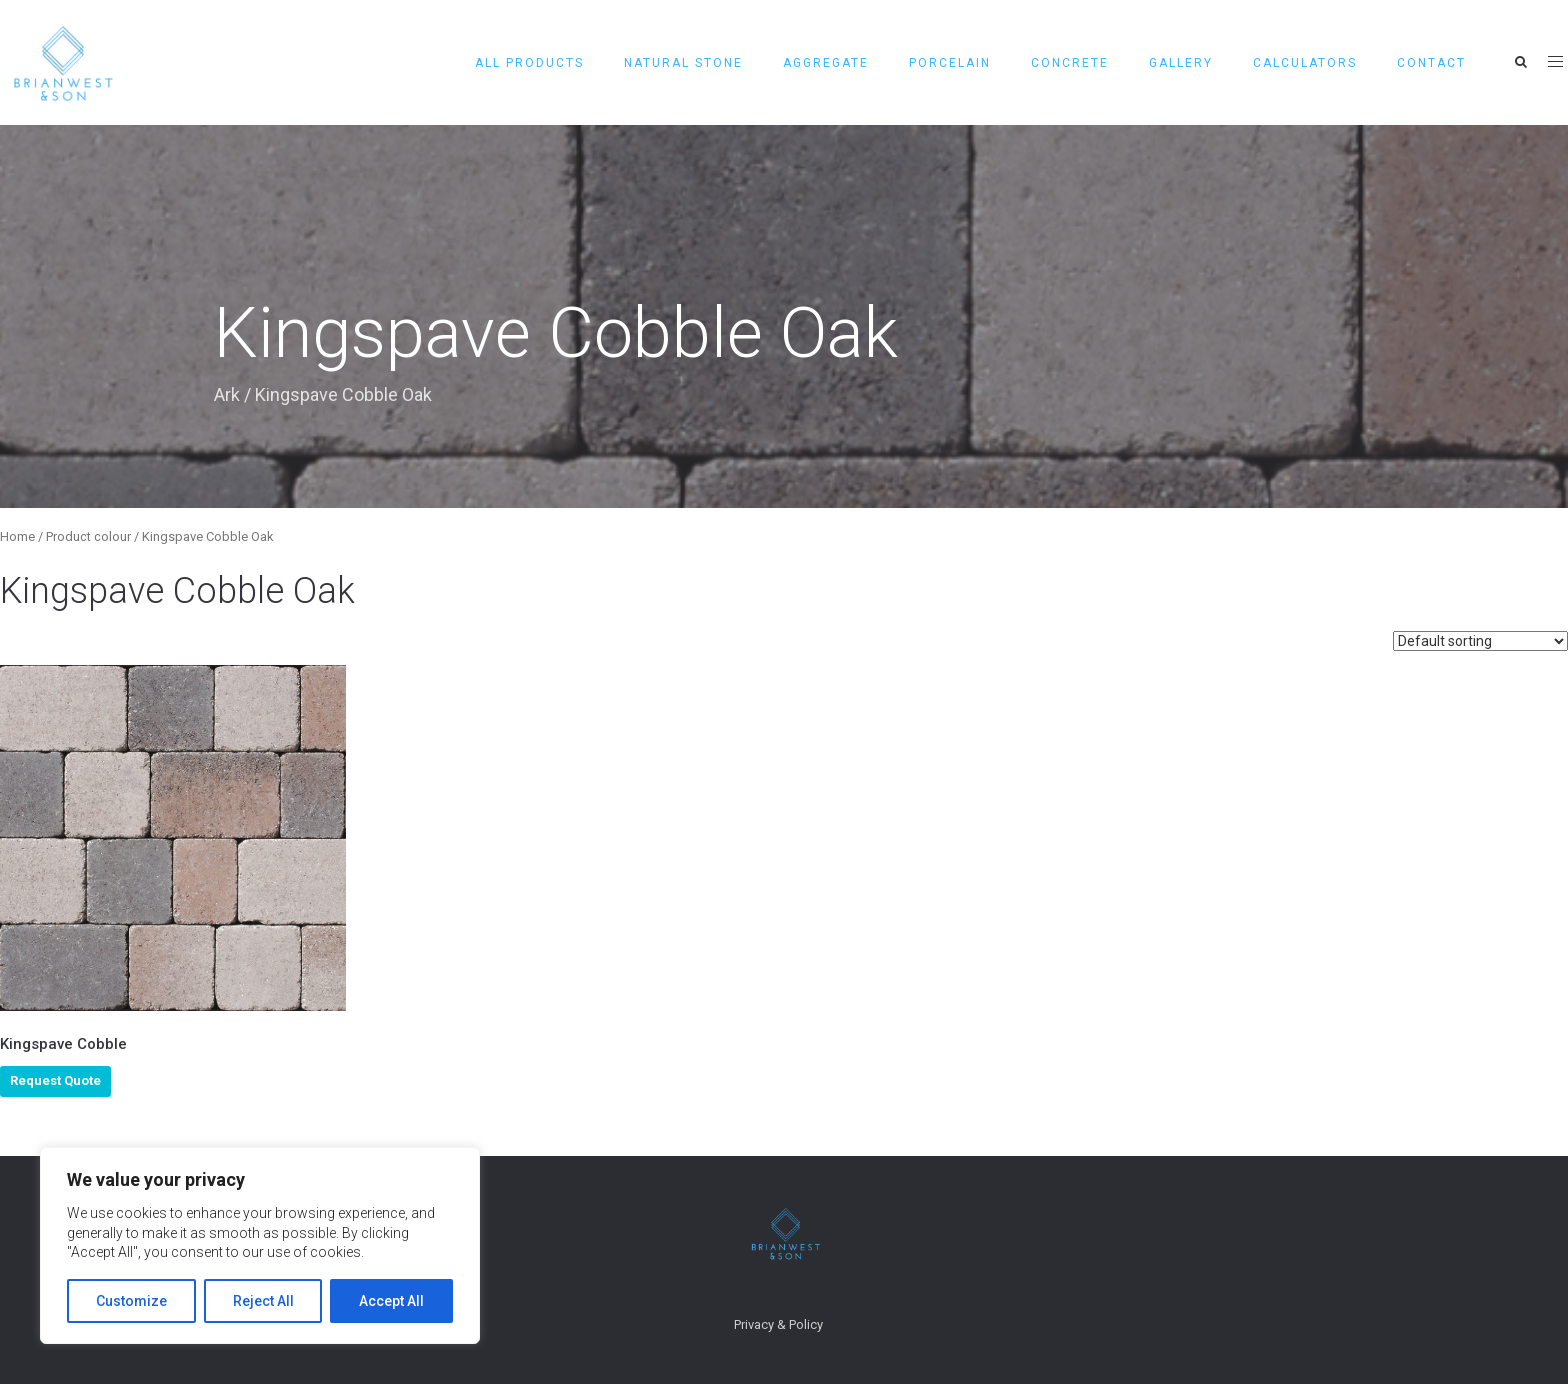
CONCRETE (1070, 63)
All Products (529, 63)
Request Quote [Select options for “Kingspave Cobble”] (55, 1080)
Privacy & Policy (778, 1324)
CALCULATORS (1305, 63)
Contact (1431, 63)
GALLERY (1181, 63)
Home (17, 536)
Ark (227, 394)
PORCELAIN (950, 63)
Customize (131, 1301)
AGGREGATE (826, 63)
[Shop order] (1480, 641)
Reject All (263, 1301)
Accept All (391, 1301)
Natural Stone (683, 63)
